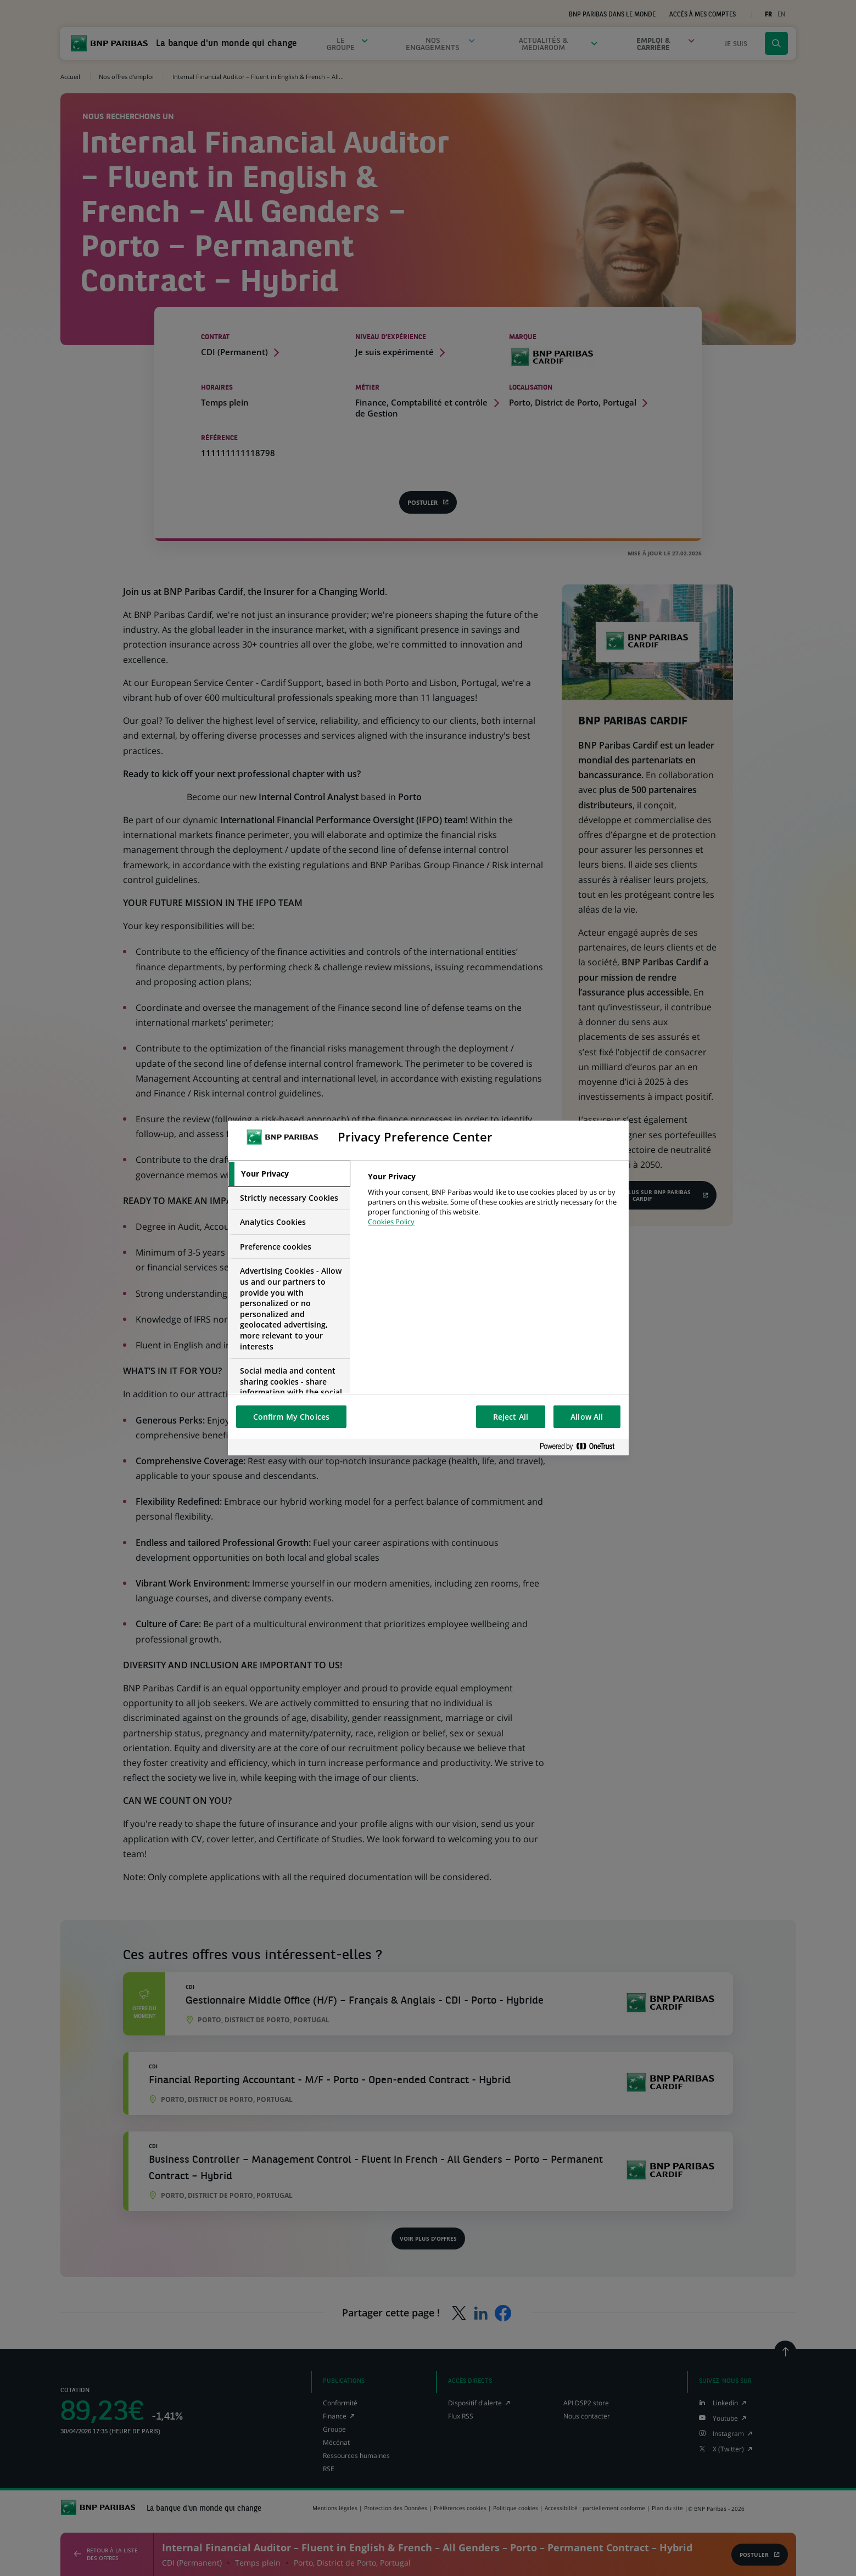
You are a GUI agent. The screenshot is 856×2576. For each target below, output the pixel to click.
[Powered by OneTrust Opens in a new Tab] (581, 1447)
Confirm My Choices (291, 1416)
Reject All (510, 1416)
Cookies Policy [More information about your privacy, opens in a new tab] (391, 1222)
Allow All (586, 1416)
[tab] (289, 1174)
